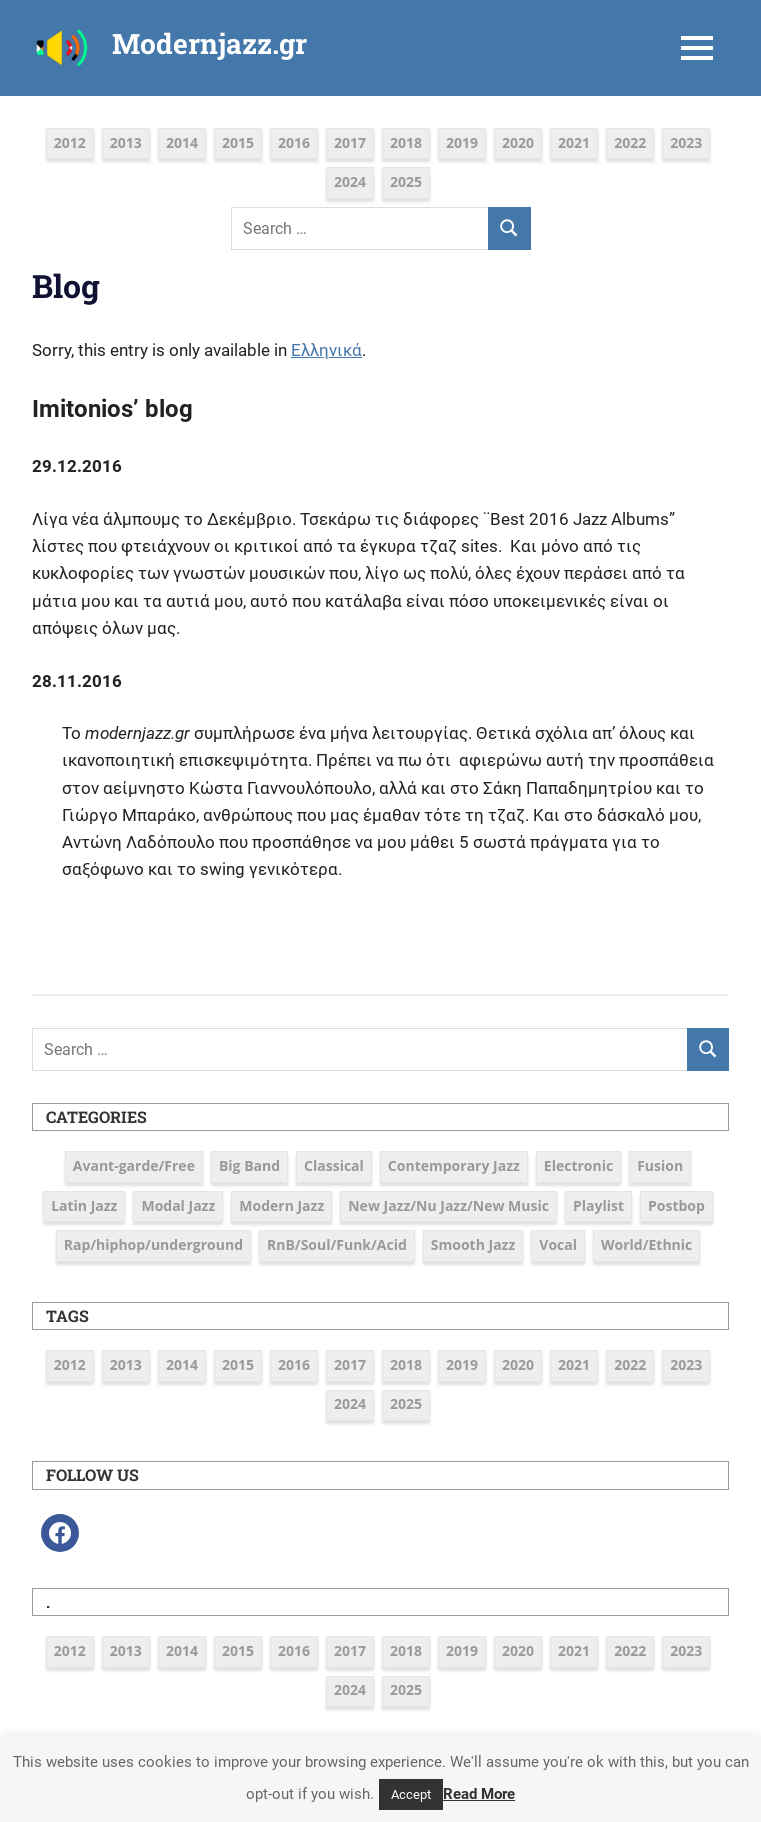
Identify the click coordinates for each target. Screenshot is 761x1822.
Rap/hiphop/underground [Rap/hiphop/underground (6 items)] (153, 1244)
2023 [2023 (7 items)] (686, 142)
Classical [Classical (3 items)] (334, 1165)
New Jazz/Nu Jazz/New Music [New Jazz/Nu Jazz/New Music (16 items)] (448, 1205)
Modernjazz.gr (209, 43)
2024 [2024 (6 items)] (350, 181)
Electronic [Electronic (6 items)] (578, 1165)
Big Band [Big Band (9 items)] (249, 1165)
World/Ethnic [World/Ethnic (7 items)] (646, 1244)
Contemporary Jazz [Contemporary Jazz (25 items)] (454, 1165)
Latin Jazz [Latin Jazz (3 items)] (84, 1205)
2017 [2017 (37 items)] (350, 142)
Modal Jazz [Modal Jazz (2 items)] (178, 1205)
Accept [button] (411, 1794)
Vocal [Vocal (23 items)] (558, 1244)
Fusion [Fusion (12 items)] (660, 1165)
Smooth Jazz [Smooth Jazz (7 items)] (473, 1244)
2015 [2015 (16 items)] (238, 142)
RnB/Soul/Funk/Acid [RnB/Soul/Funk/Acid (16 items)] (337, 1244)
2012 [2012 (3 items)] (70, 142)
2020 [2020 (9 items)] (518, 142)
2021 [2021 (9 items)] (574, 142)
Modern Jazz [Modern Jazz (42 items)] (281, 1205)
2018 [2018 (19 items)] (406, 142)
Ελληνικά (326, 350)
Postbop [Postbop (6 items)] (676, 1205)
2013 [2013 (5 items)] (126, 142)
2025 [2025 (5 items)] (406, 181)
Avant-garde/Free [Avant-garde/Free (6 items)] (134, 1165)
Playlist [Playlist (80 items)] (598, 1205)
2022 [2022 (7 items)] (630, 142)
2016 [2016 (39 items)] (294, 142)
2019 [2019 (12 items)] (462, 142)
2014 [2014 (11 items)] (182, 142)
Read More (479, 1794)
